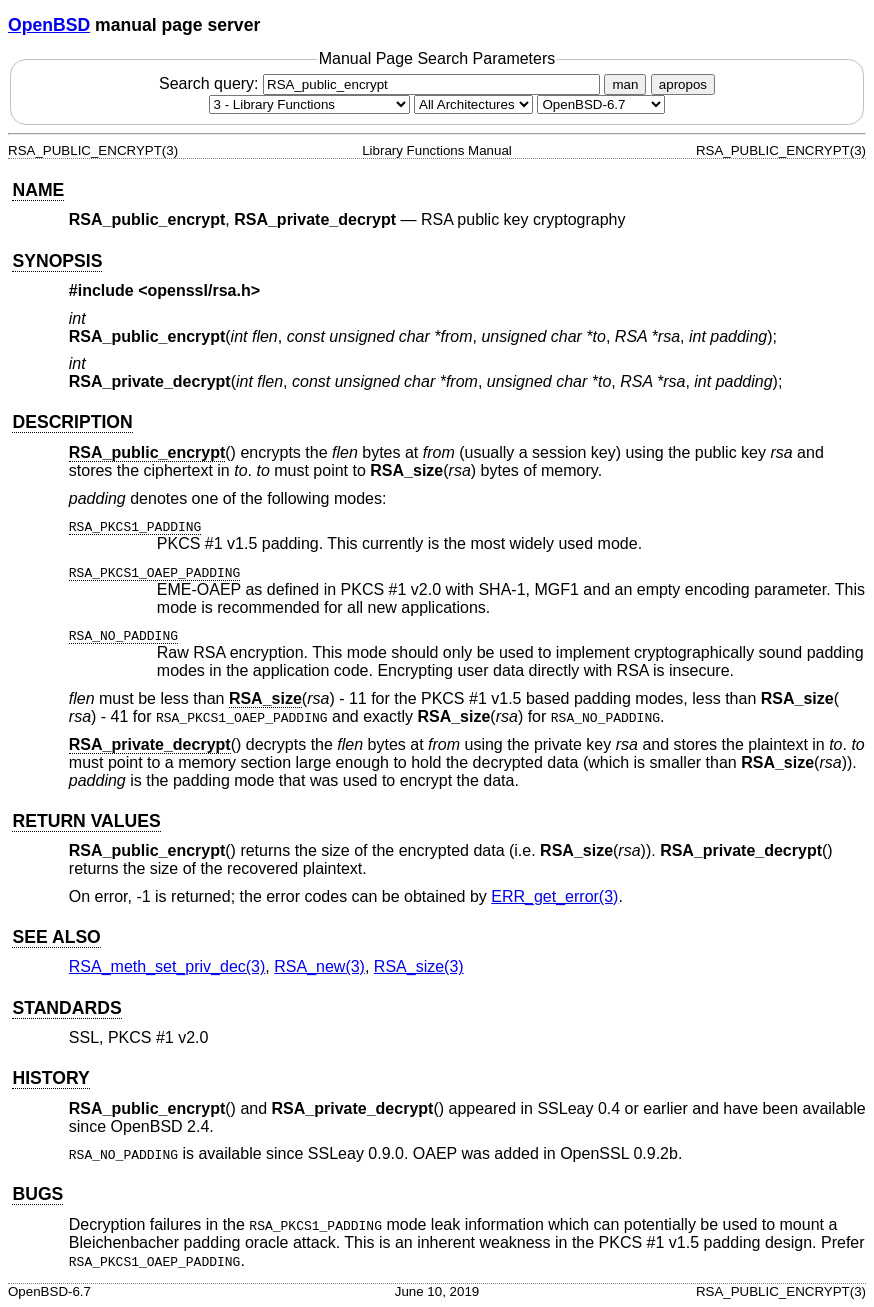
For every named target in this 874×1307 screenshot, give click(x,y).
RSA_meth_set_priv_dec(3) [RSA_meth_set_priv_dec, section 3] (167, 966)
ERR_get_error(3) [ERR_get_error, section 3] (554, 896)
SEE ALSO (56, 937)
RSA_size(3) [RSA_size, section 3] (419, 966)
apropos (683, 84)
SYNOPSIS (57, 261)
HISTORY (50, 1078)
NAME (38, 190)
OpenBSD (49, 25)
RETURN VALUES (86, 821)
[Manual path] (601, 104)
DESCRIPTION (72, 422)
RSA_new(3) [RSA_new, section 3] (319, 966)
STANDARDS (66, 1008)
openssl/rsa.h (199, 290)
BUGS (37, 1194)
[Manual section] (309, 104)
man (625, 84)
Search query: (382, 83)
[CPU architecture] (473, 104)
